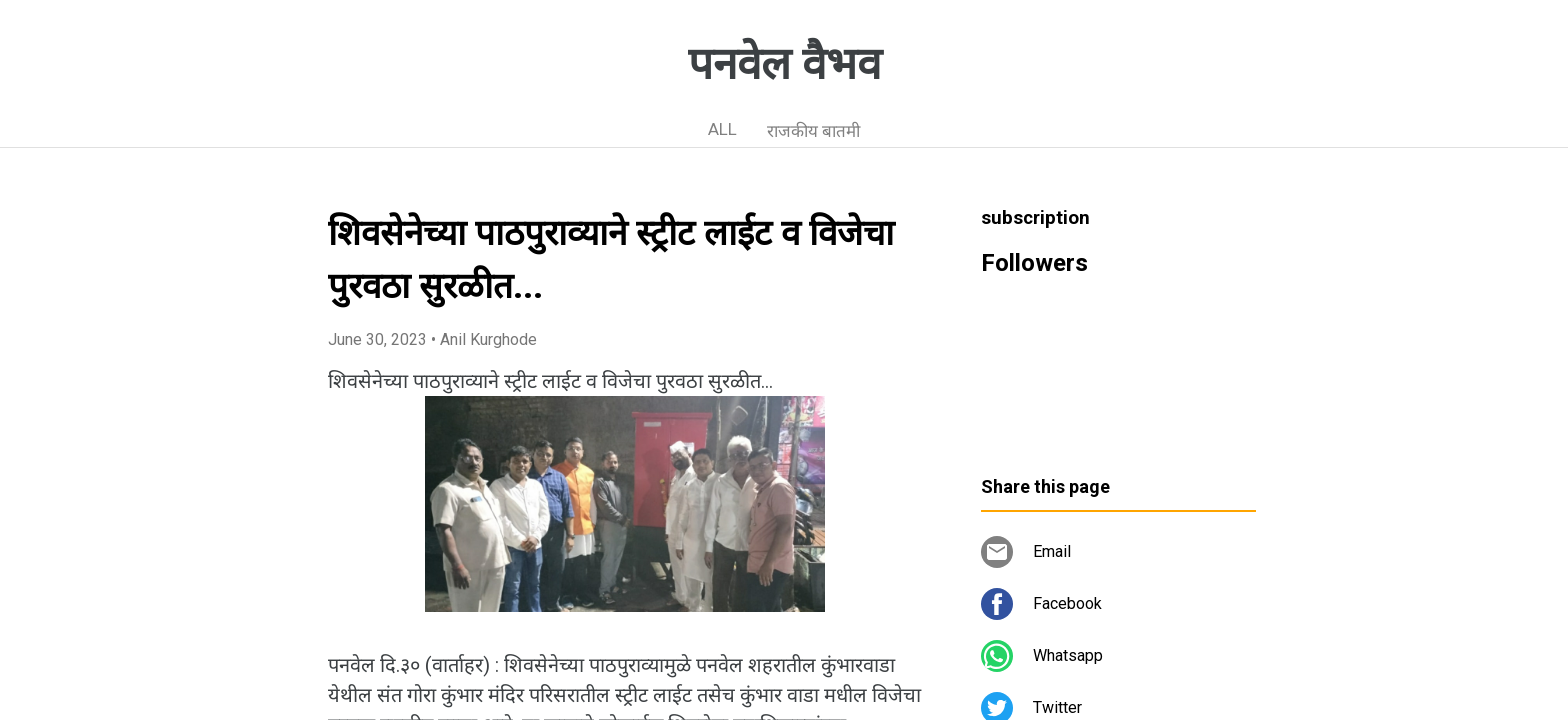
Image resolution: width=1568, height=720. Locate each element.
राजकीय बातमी (813, 131)
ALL (722, 129)
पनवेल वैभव (784, 64)
